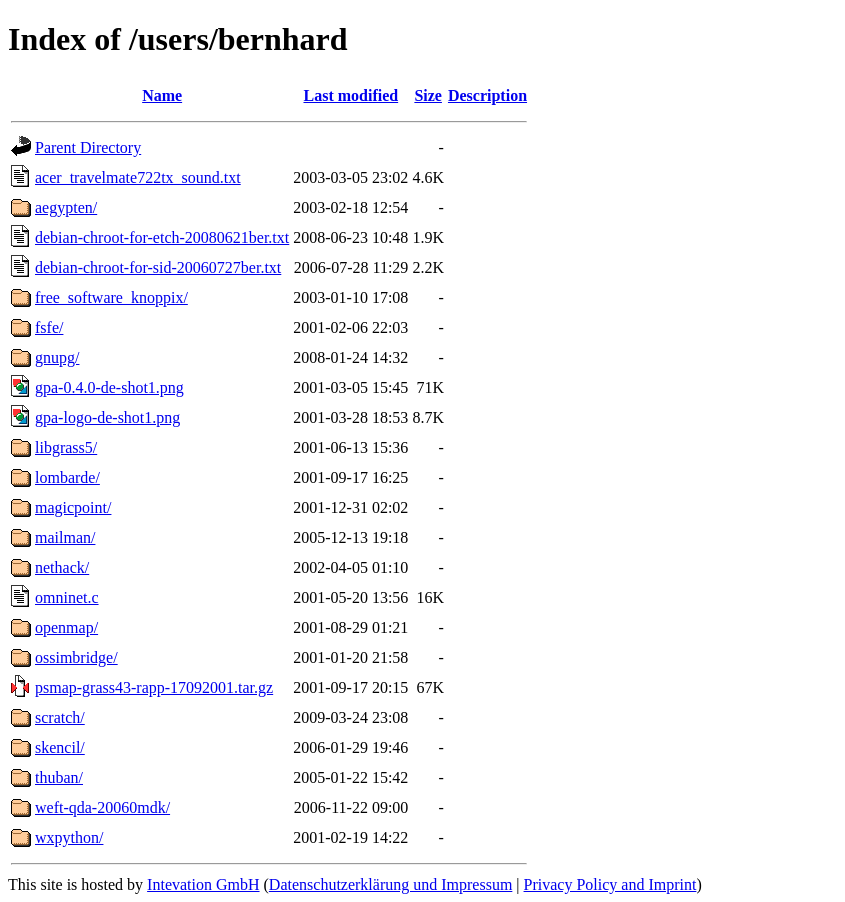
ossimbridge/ (76, 657)
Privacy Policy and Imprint (610, 884)
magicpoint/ (73, 507)
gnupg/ (57, 357)
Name (162, 95)
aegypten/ (66, 207)
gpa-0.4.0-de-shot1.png (109, 387)
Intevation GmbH (203, 884)
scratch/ (60, 717)
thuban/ (59, 777)
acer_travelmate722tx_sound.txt (138, 177)
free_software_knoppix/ (111, 297)
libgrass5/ (66, 447)
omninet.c (67, 597)
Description (487, 95)
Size (428, 95)
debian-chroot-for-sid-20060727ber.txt (158, 267)
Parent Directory (88, 147)
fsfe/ (49, 327)
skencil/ (60, 747)
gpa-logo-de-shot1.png (107, 417)
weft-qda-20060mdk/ (102, 807)
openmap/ (66, 627)
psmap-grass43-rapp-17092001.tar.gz (154, 687)
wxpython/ (69, 837)
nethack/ (62, 567)
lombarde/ (67, 477)
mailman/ (65, 537)
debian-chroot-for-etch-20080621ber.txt (162, 237)
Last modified (350, 95)
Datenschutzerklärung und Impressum (390, 884)
